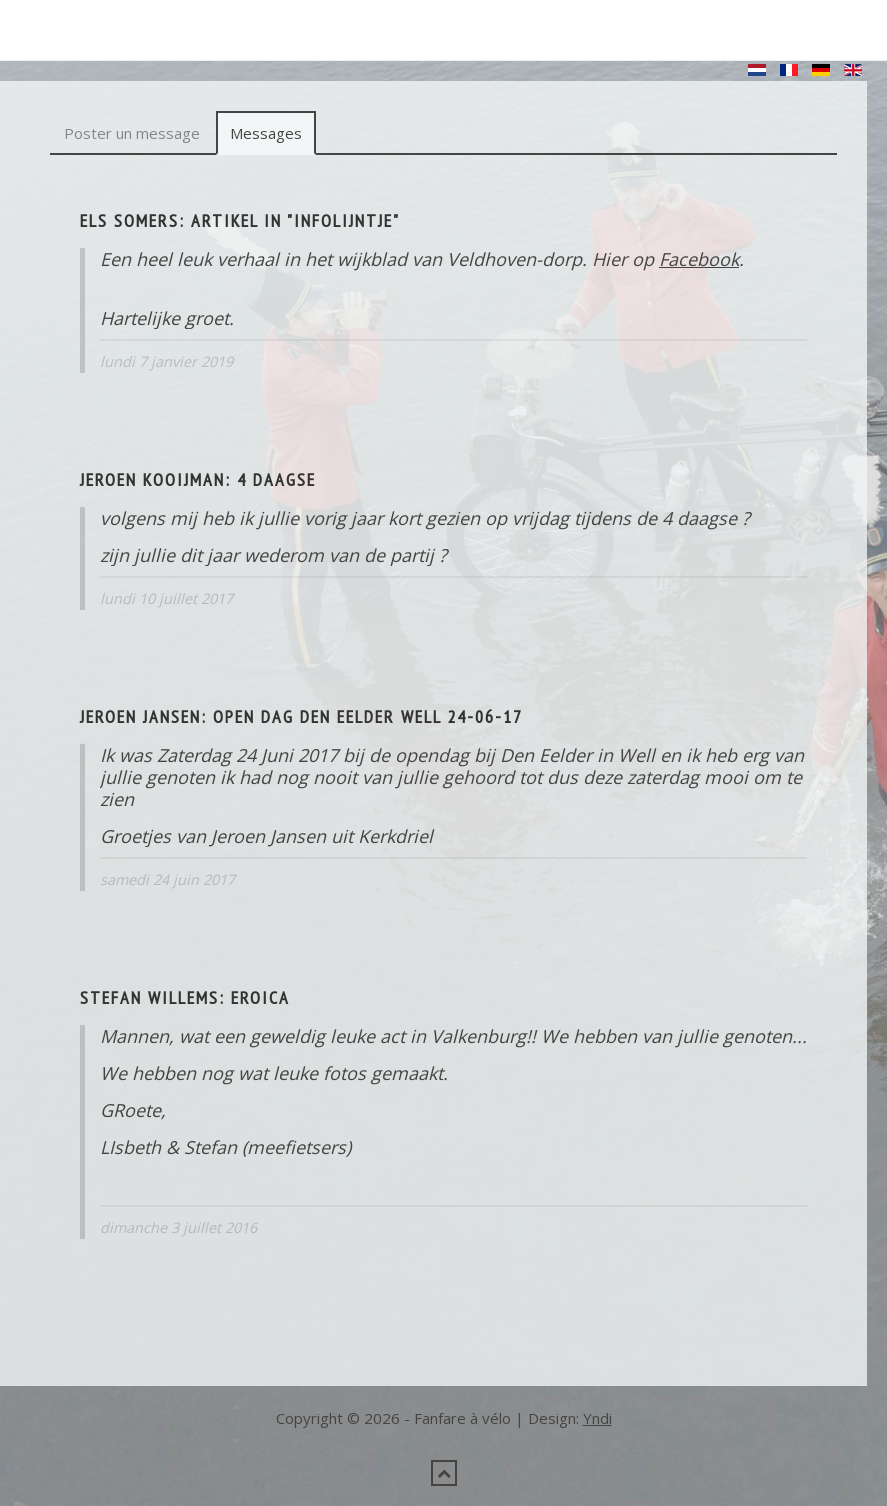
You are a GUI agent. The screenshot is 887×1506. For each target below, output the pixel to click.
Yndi (597, 1418)
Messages (266, 133)
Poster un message (132, 133)
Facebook (699, 259)
